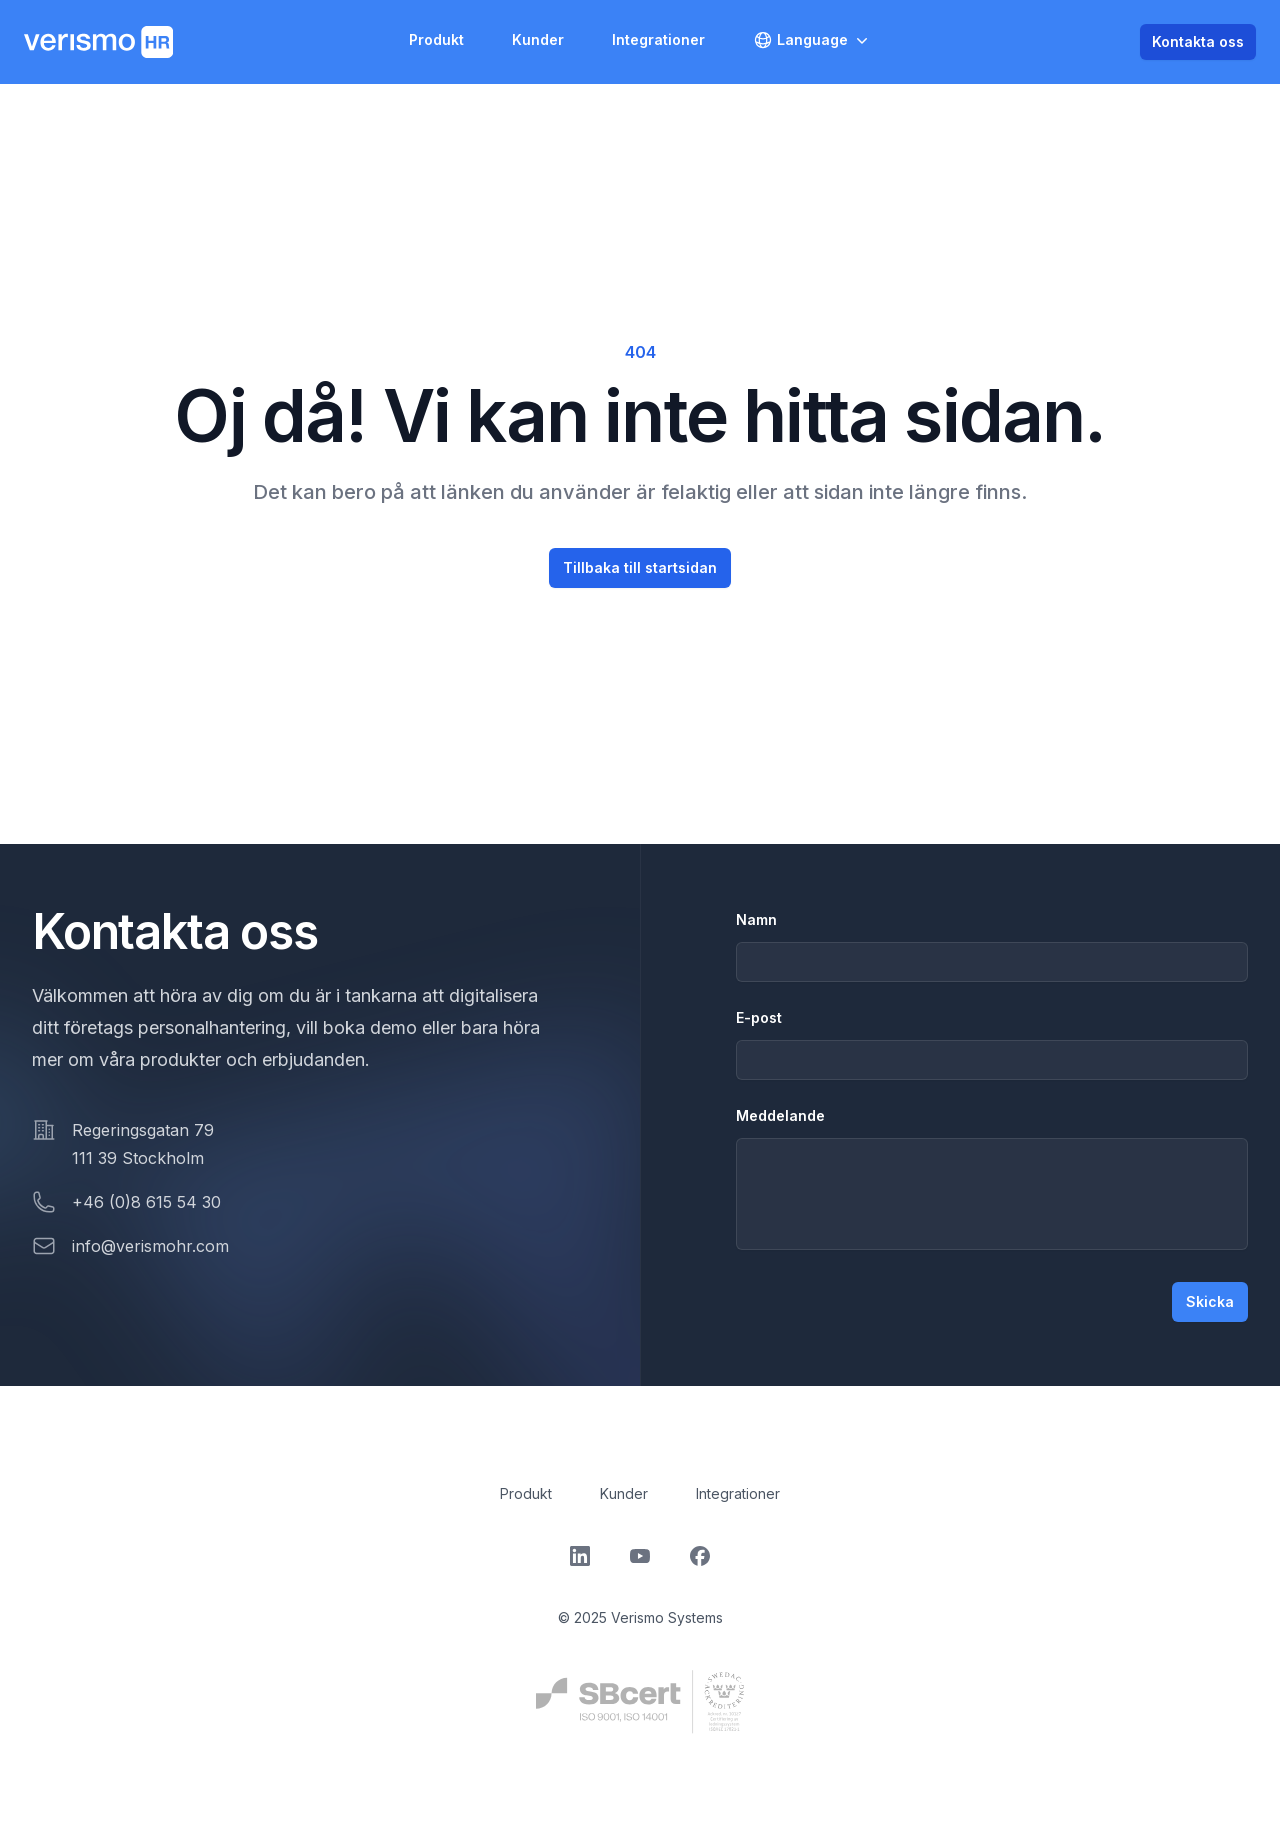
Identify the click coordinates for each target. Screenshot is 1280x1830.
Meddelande (780, 1115)
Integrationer (658, 39)
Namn (756, 919)
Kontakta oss (1198, 41)
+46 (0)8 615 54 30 (146, 1202)
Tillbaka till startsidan (640, 567)
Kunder (538, 39)
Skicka (1210, 1301)
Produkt (436, 39)
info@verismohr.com (150, 1246)
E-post (759, 1017)
